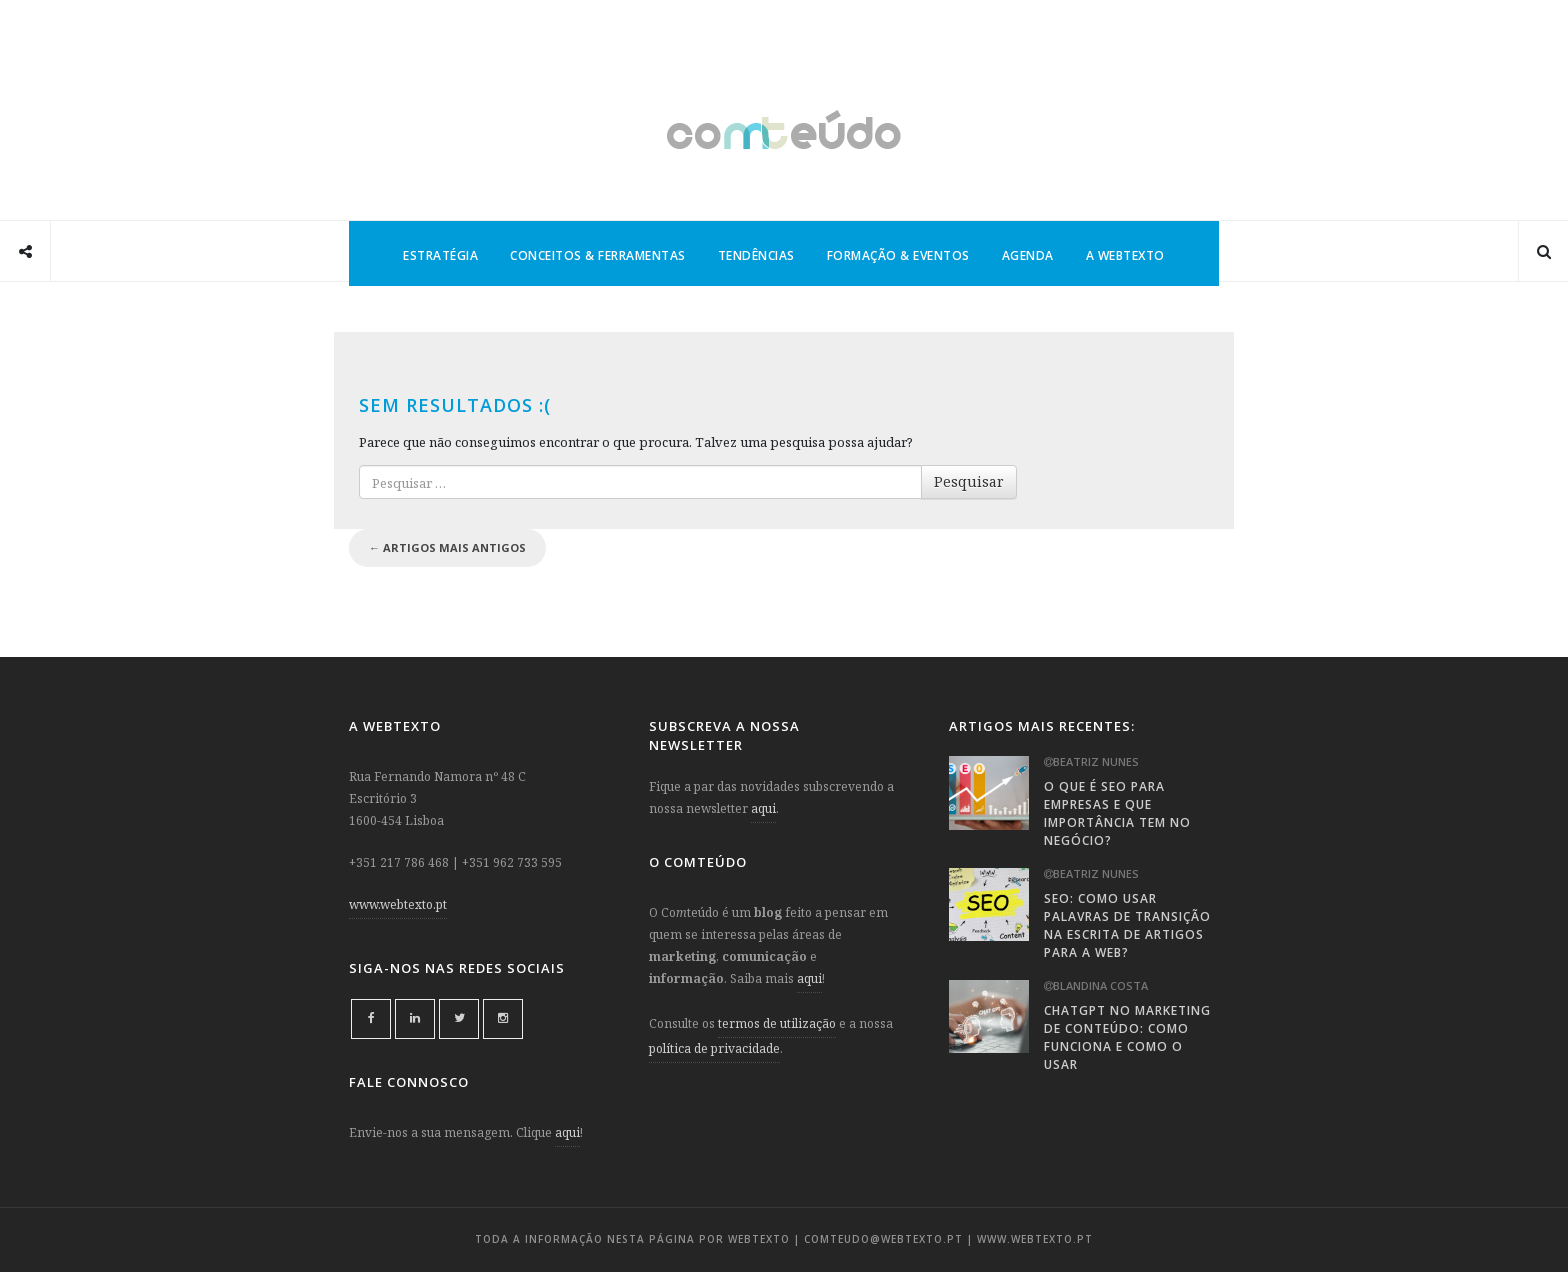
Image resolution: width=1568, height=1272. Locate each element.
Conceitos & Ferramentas (598, 255)
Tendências (756, 255)
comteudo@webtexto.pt (883, 1239)
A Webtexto (1125, 255)
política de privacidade (714, 1048)
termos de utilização (777, 1023)
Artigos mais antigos (447, 547)
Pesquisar (969, 481)
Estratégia (440, 255)
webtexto (759, 1239)
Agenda (1028, 255)
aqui (567, 1132)
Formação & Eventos (898, 255)
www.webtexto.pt (398, 904)
